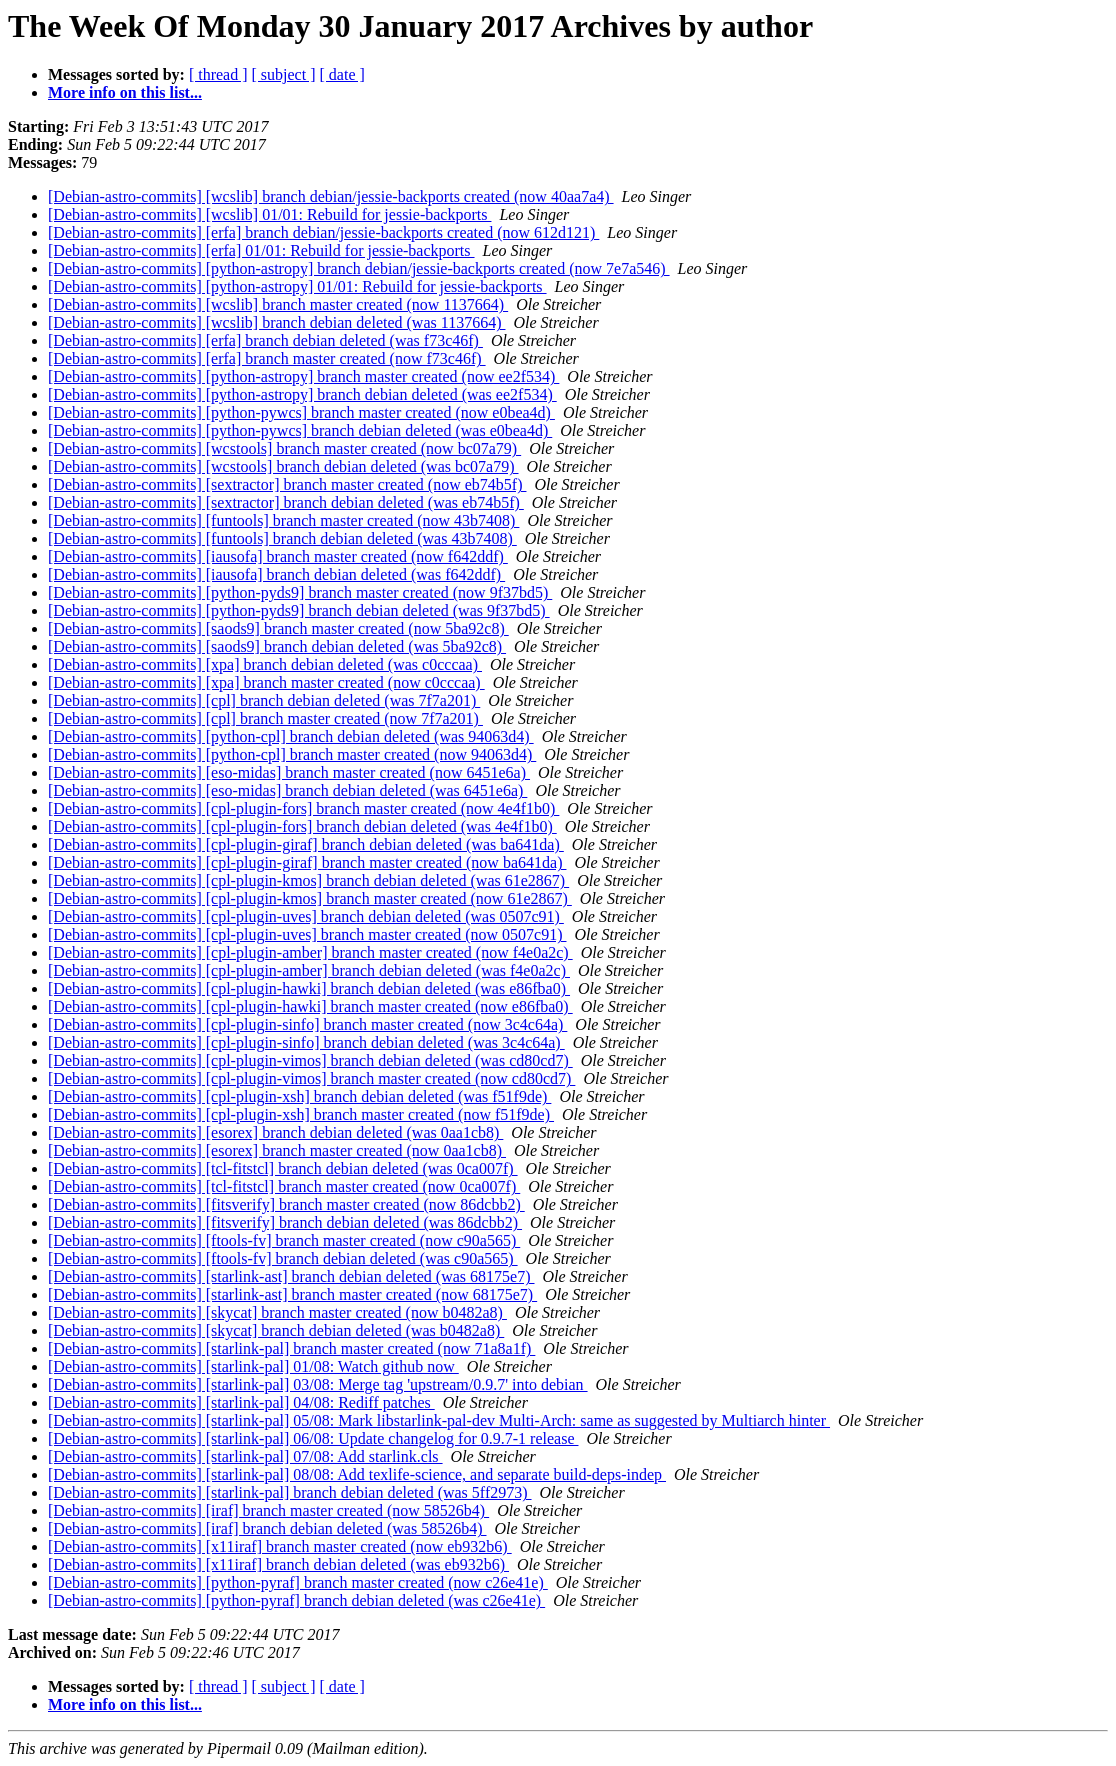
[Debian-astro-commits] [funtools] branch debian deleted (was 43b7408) (282, 538)
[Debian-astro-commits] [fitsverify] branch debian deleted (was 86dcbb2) (285, 1222)
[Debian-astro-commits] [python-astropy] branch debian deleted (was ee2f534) (302, 394)
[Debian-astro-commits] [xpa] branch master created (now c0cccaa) (266, 682)
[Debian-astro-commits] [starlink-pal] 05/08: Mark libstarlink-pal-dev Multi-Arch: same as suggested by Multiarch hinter (439, 1420)
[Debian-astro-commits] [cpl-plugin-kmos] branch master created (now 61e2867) (310, 898)
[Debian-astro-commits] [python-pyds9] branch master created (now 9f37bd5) (300, 592)
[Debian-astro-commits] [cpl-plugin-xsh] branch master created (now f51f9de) (301, 1114)
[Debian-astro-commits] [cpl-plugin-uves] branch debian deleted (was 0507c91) (306, 916)
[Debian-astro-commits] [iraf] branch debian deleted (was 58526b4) (267, 1528)
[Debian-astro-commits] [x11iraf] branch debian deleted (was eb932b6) (278, 1564)
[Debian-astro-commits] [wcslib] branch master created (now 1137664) (278, 304)
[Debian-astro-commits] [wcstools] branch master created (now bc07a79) (284, 448)
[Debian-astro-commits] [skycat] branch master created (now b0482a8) (277, 1312)
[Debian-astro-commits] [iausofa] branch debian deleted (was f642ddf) (276, 574)
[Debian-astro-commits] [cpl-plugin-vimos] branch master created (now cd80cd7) (311, 1078)
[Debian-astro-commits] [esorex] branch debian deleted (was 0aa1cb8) (275, 1132)
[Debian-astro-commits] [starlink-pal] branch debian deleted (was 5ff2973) (290, 1492)
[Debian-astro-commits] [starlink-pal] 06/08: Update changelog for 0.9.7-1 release (313, 1438)
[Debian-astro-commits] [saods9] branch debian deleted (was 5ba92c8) (277, 646)
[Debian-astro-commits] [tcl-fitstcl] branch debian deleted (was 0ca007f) (283, 1168)
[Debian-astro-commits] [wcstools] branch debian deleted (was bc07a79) (283, 466)
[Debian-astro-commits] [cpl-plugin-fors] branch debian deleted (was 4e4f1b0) (302, 826)
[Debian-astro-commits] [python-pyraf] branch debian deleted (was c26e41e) (296, 1600)
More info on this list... (125, 92)
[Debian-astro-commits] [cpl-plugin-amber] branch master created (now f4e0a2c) (310, 952)
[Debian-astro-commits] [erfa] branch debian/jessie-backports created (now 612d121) (323, 232)
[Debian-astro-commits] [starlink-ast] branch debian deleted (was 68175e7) (291, 1276)
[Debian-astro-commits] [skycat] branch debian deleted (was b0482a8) (276, 1330)
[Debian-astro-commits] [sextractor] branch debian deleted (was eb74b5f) (286, 502)
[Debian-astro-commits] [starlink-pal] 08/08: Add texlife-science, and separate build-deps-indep (357, 1474)
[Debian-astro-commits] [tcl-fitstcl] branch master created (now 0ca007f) (284, 1186)
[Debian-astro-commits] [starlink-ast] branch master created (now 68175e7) (292, 1294)
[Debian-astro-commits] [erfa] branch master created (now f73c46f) (267, 358)
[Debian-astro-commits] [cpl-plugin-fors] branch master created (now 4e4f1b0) (303, 808)
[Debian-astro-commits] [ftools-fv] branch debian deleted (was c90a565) (283, 1258)
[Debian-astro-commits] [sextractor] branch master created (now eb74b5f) (287, 484)
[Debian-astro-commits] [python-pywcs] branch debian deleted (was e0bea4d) (300, 430)
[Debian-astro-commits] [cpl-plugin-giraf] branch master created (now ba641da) (307, 862)
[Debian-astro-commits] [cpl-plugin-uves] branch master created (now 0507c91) (307, 934)
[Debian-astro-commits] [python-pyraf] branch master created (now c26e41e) (298, 1582)
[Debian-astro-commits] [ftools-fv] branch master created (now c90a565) (284, 1240)
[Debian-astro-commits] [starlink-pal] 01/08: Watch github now (253, 1366)
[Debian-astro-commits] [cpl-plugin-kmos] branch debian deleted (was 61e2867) (308, 880)
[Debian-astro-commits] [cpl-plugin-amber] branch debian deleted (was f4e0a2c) (309, 970)
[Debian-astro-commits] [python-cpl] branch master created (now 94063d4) (292, 754)
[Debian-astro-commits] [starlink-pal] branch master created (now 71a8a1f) (291, 1348)
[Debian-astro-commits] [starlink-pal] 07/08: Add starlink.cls (245, 1456)
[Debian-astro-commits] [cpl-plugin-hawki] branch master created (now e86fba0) (310, 1006)
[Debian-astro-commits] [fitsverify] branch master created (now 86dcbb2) (286, 1204)
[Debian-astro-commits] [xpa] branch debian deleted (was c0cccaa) (265, 664)
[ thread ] (218, 74)
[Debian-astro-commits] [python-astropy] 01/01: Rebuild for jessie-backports (297, 286)
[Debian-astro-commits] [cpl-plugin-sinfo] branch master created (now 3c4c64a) (307, 1024)
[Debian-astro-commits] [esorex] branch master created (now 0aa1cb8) (277, 1150)
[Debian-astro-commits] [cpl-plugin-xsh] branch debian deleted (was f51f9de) (299, 1096)
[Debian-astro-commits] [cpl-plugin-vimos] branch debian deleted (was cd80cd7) (310, 1060)
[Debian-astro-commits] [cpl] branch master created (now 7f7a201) (265, 718)
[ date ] (342, 74)
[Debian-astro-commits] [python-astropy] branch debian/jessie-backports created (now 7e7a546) (359, 268)
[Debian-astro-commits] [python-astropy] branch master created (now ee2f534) (303, 376)
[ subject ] (284, 74)
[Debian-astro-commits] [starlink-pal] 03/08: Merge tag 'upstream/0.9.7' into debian (318, 1384)
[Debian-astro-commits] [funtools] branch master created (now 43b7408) (283, 520)
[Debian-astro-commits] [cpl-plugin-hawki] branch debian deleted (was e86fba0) (309, 988)
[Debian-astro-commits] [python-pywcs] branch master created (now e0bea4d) (301, 412)
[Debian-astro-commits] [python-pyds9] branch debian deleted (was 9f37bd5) (299, 610)
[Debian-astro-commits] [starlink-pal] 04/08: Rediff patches (241, 1402)
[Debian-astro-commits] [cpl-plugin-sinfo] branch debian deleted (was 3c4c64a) (306, 1042)
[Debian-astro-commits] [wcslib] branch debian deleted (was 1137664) (276, 322)
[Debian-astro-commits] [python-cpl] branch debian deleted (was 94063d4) (291, 736)
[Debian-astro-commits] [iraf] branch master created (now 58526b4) (268, 1510)
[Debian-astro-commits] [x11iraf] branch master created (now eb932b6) (280, 1546)
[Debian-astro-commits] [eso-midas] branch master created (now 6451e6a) (289, 772)
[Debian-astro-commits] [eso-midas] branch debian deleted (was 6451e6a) (287, 790)
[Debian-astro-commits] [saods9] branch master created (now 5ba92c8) (278, 628)
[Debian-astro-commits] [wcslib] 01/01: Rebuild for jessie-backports (269, 214)
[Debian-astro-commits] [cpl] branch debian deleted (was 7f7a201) (264, 700)
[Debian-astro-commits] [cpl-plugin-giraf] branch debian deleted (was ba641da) (306, 844)
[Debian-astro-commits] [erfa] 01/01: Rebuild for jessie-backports (261, 250)
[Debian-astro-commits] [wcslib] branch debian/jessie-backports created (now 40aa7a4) (331, 196)
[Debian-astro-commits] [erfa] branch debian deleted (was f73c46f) (265, 340)
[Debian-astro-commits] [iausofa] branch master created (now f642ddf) (278, 556)
